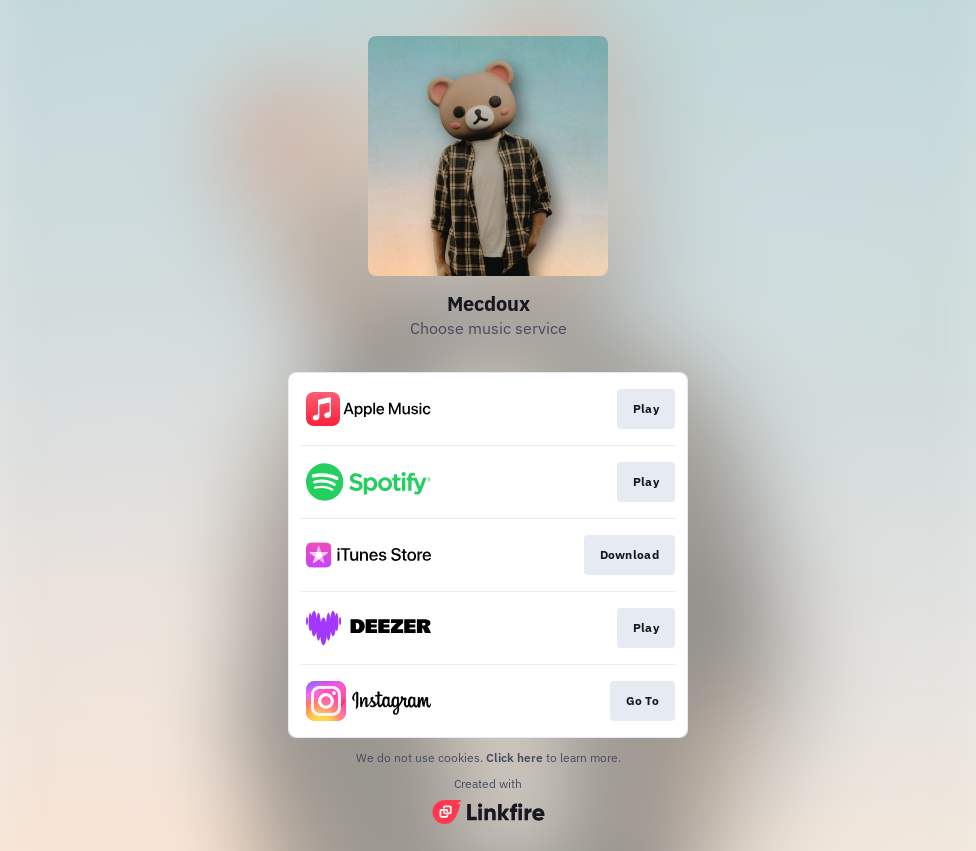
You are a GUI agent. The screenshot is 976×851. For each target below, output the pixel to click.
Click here (514, 757)
